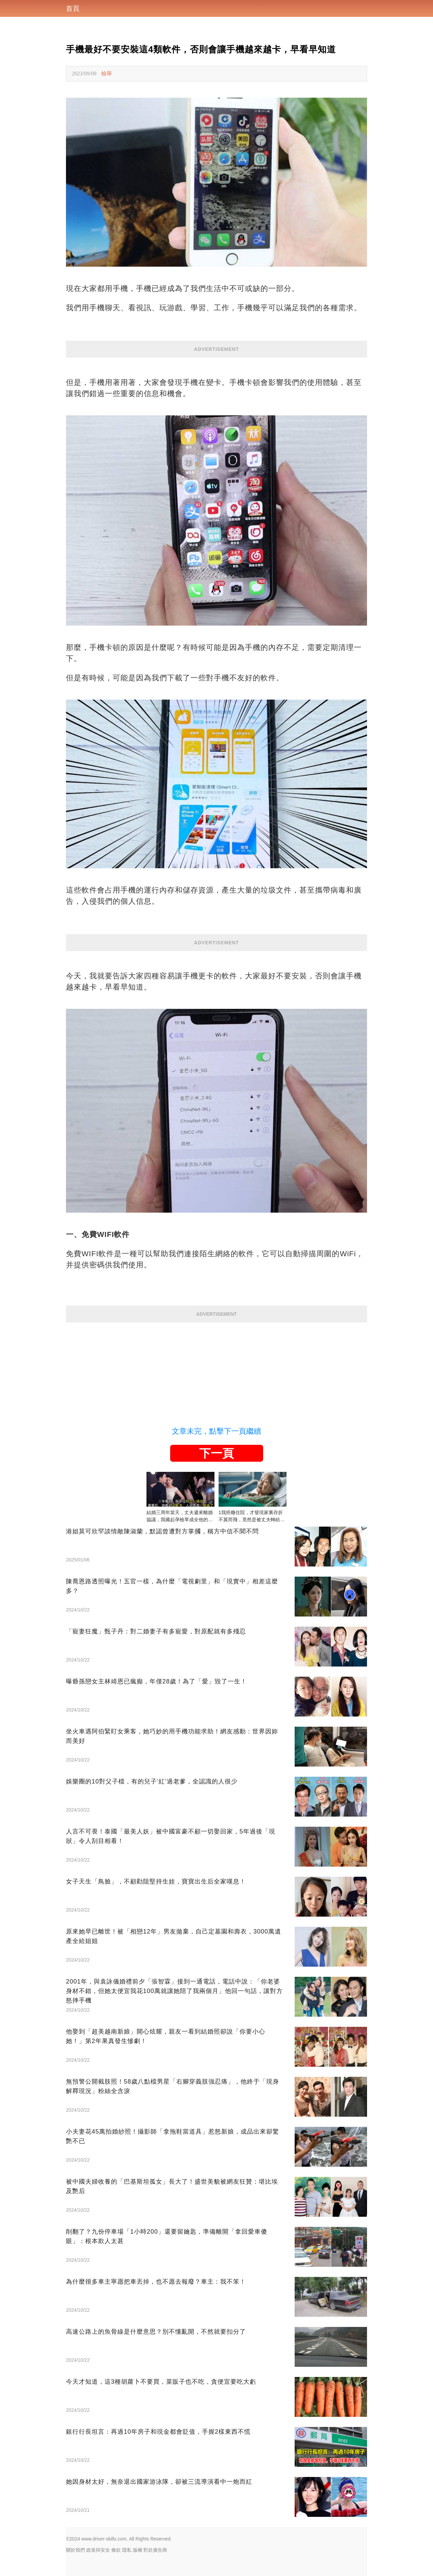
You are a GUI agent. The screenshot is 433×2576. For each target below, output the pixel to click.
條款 (116, 2550)
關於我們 (75, 2550)
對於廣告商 (155, 2550)
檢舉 (106, 73)
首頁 (72, 8)
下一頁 (216, 1453)
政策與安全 (98, 2550)
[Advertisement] (216, 1369)
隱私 (127, 2550)
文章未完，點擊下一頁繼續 (216, 1431)
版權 (137, 2550)
